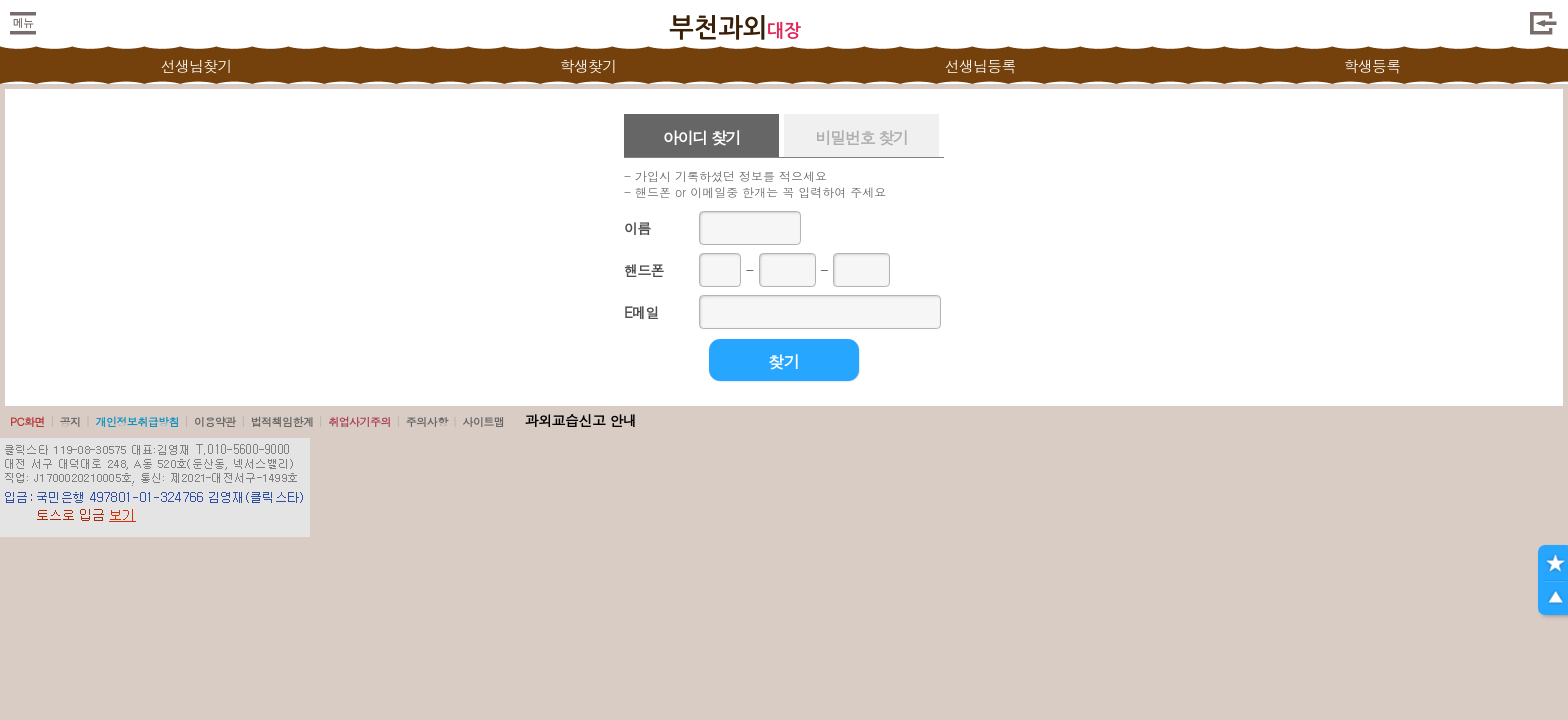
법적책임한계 (282, 421)
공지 (70, 421)
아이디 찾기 (702, 137)
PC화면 (27, 421)
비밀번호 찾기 (861, 137)
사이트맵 (483, 421)
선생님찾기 (195, 65)
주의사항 (427, 421)
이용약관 (215, 421)
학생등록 (1372, 65)
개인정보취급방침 (137, 421)
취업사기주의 (359, 421)
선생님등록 (979, 65)
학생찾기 (588, 65)
